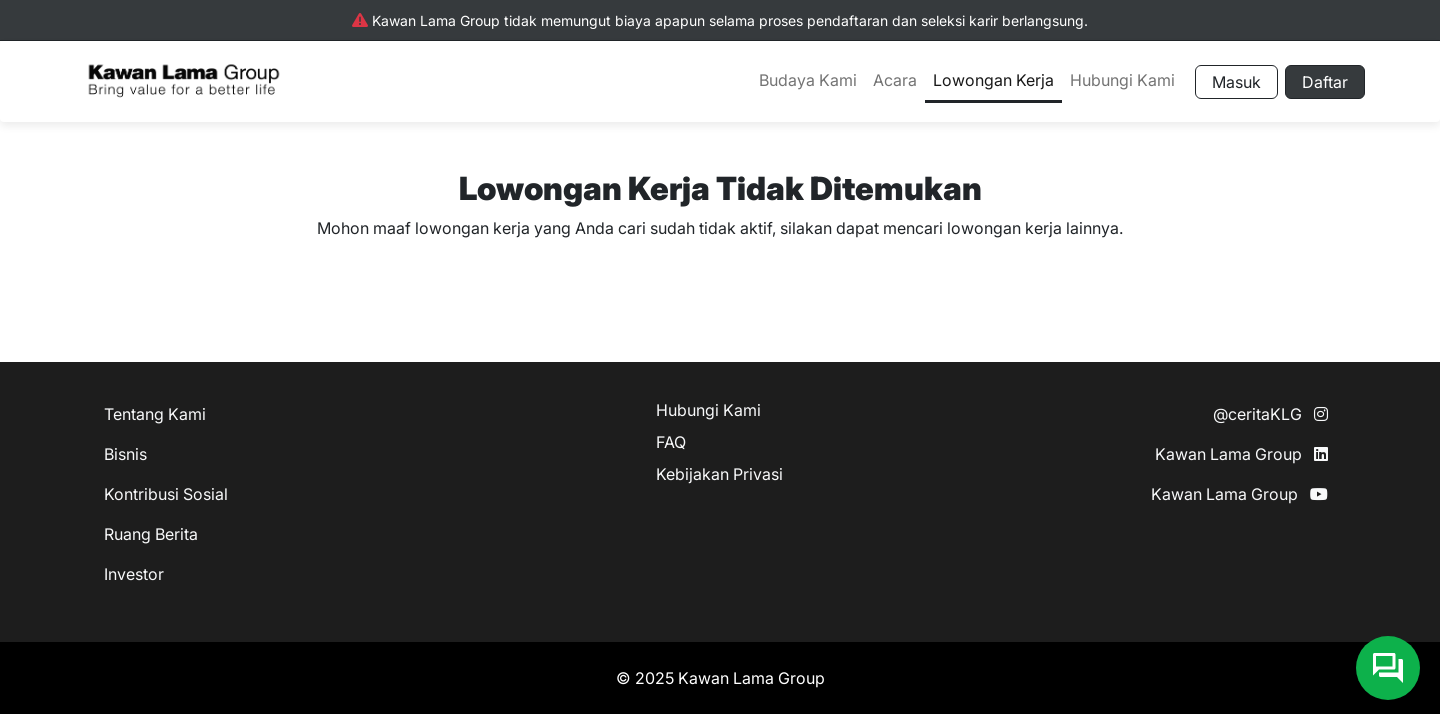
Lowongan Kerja (993, 80)
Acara (895, 80)
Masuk (1236, 82)
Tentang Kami (155, 414)
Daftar (1325, 82)
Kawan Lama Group (1241, 454)
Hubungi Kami (1122, 80)
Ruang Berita (151, 534)
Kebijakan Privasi (719, 474)
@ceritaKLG (1270, 414)
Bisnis (125, 454)
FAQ (671, 442)
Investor (134, 574)
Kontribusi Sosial (166, 494)
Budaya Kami (808, 80)
